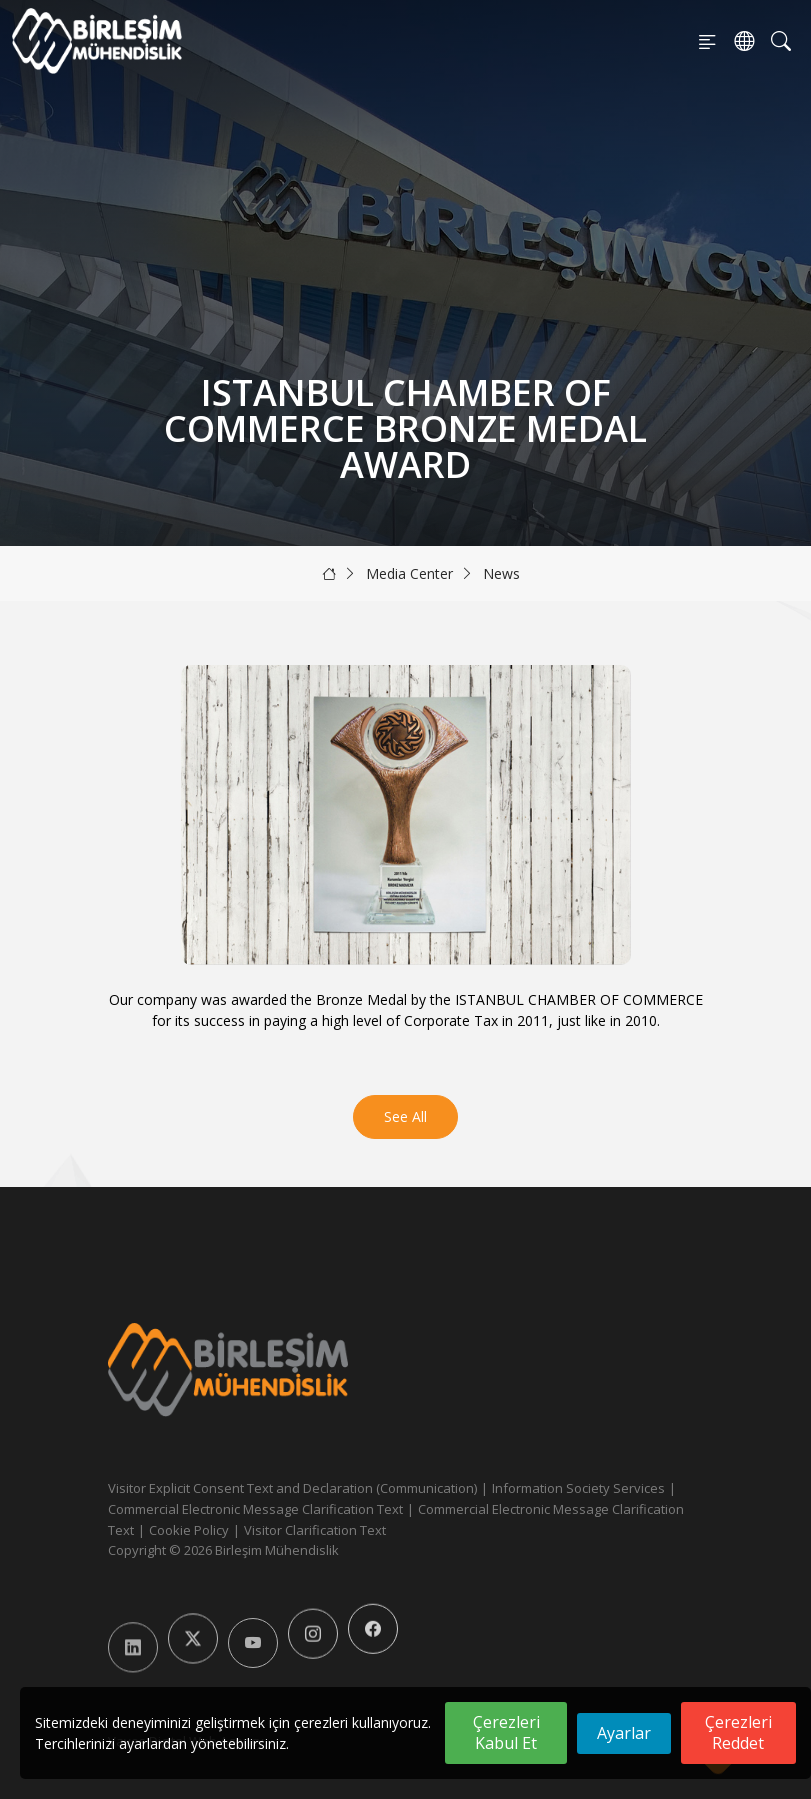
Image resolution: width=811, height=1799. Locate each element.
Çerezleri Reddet (738, 1732)
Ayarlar (624, 1733)
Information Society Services (578, 1488)
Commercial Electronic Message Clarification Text (255, 1509)
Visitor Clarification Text (315, 1530)
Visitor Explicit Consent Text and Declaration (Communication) (292, 1488)
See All (405, 1116)
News (501, 573)
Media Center (409, 573)
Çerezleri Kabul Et (506, 1732)
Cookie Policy (189, 1530)
